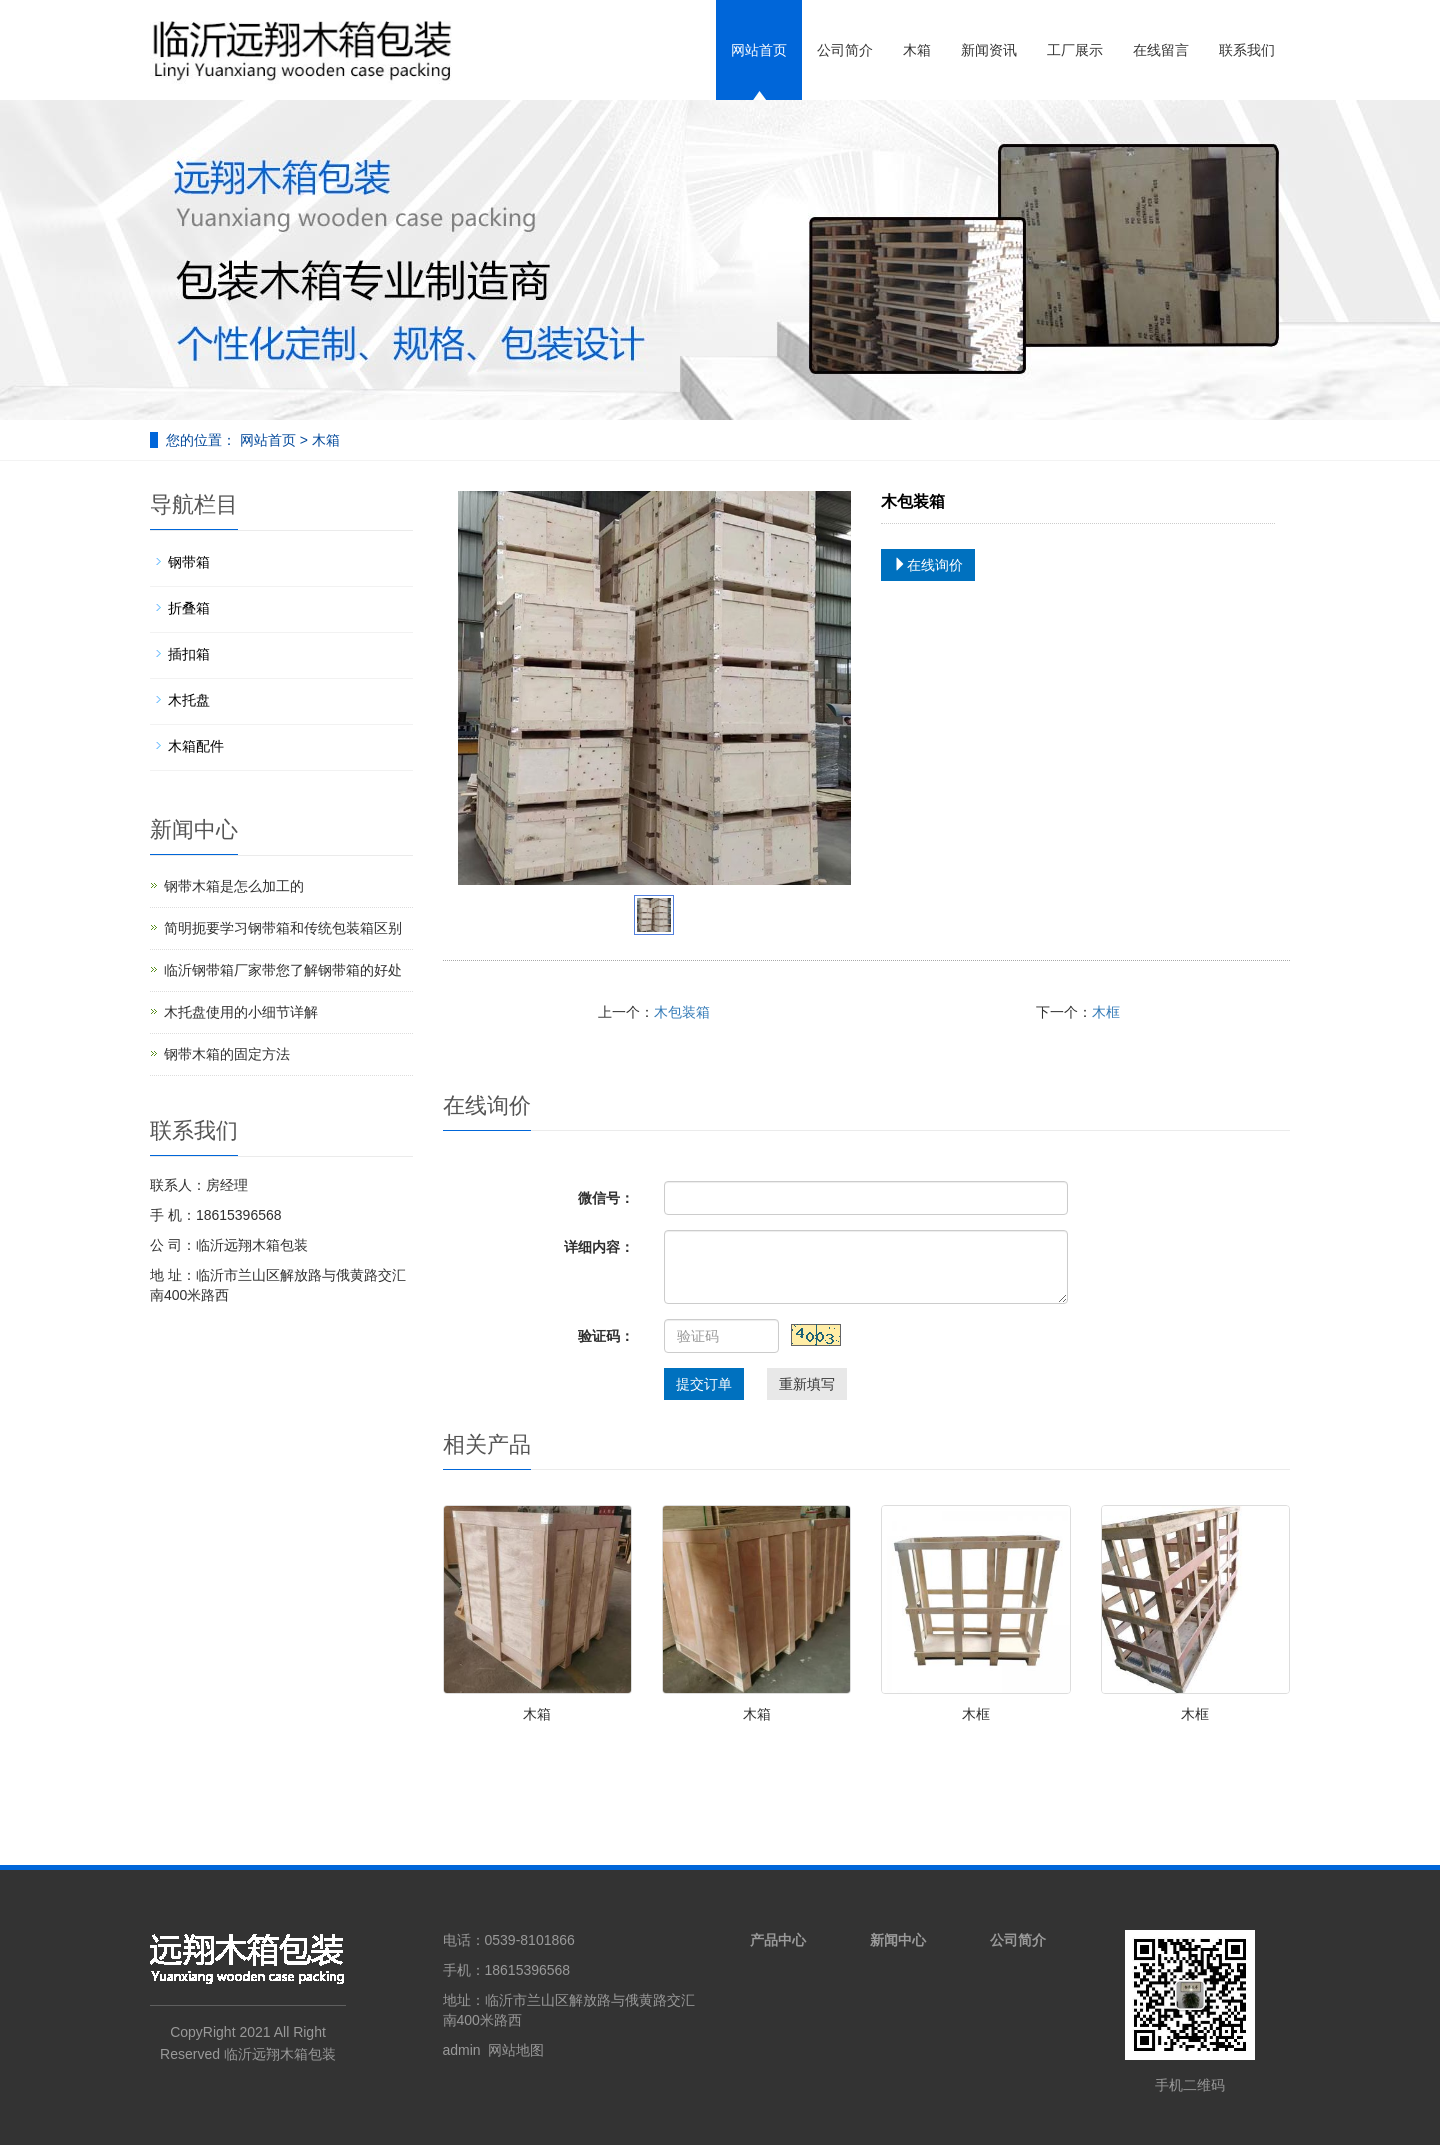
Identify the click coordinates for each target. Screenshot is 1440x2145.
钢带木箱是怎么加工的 (234, 886)
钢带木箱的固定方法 (227, 1054)
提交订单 (704, 1384)
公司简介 (845, 50)
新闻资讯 (989, 50)
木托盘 (189, 700)
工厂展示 (1075, 50)
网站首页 (759, 50)
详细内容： (599, 1247)
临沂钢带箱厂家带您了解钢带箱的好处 (283, 970)
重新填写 (807, 1384)
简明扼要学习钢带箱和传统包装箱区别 (283, 928)
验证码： (606, 1336)
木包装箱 (682, 1012)
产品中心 (778, 1940)
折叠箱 (189, 608)
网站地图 (516, 2050)
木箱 (917, 50)
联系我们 (1247, 50)
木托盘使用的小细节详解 (241, 1012)
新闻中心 (898, 1940)
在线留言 (1161, 50)
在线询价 (928, 565)
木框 (1106, 1012)
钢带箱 (189, 562)
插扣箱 (189, 654)
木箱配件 (196, 746)
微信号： (606, 1198)
